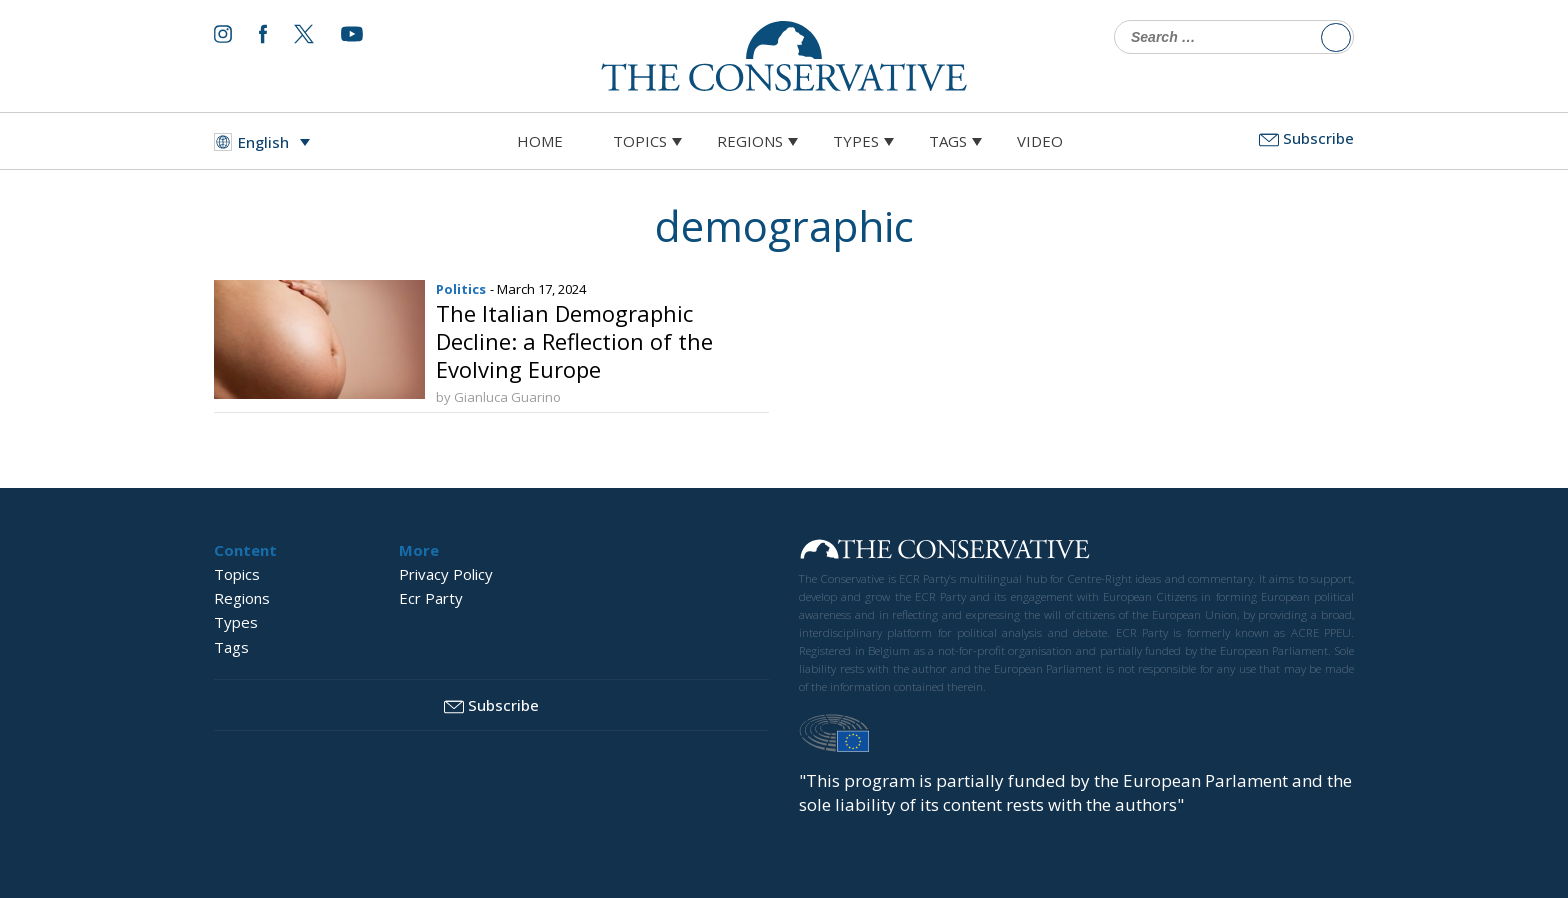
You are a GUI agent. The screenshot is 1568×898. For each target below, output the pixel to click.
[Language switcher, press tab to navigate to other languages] (267, 142)
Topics (640, 141)
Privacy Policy (446, 574)
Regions (750, 141)
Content (245, 550)
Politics (461, 289)
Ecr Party (431, 598)
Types (856, 141)
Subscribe (1306, 138)
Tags (948, 141)
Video (1040, 141)
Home (540, 141)
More (419, 550)
